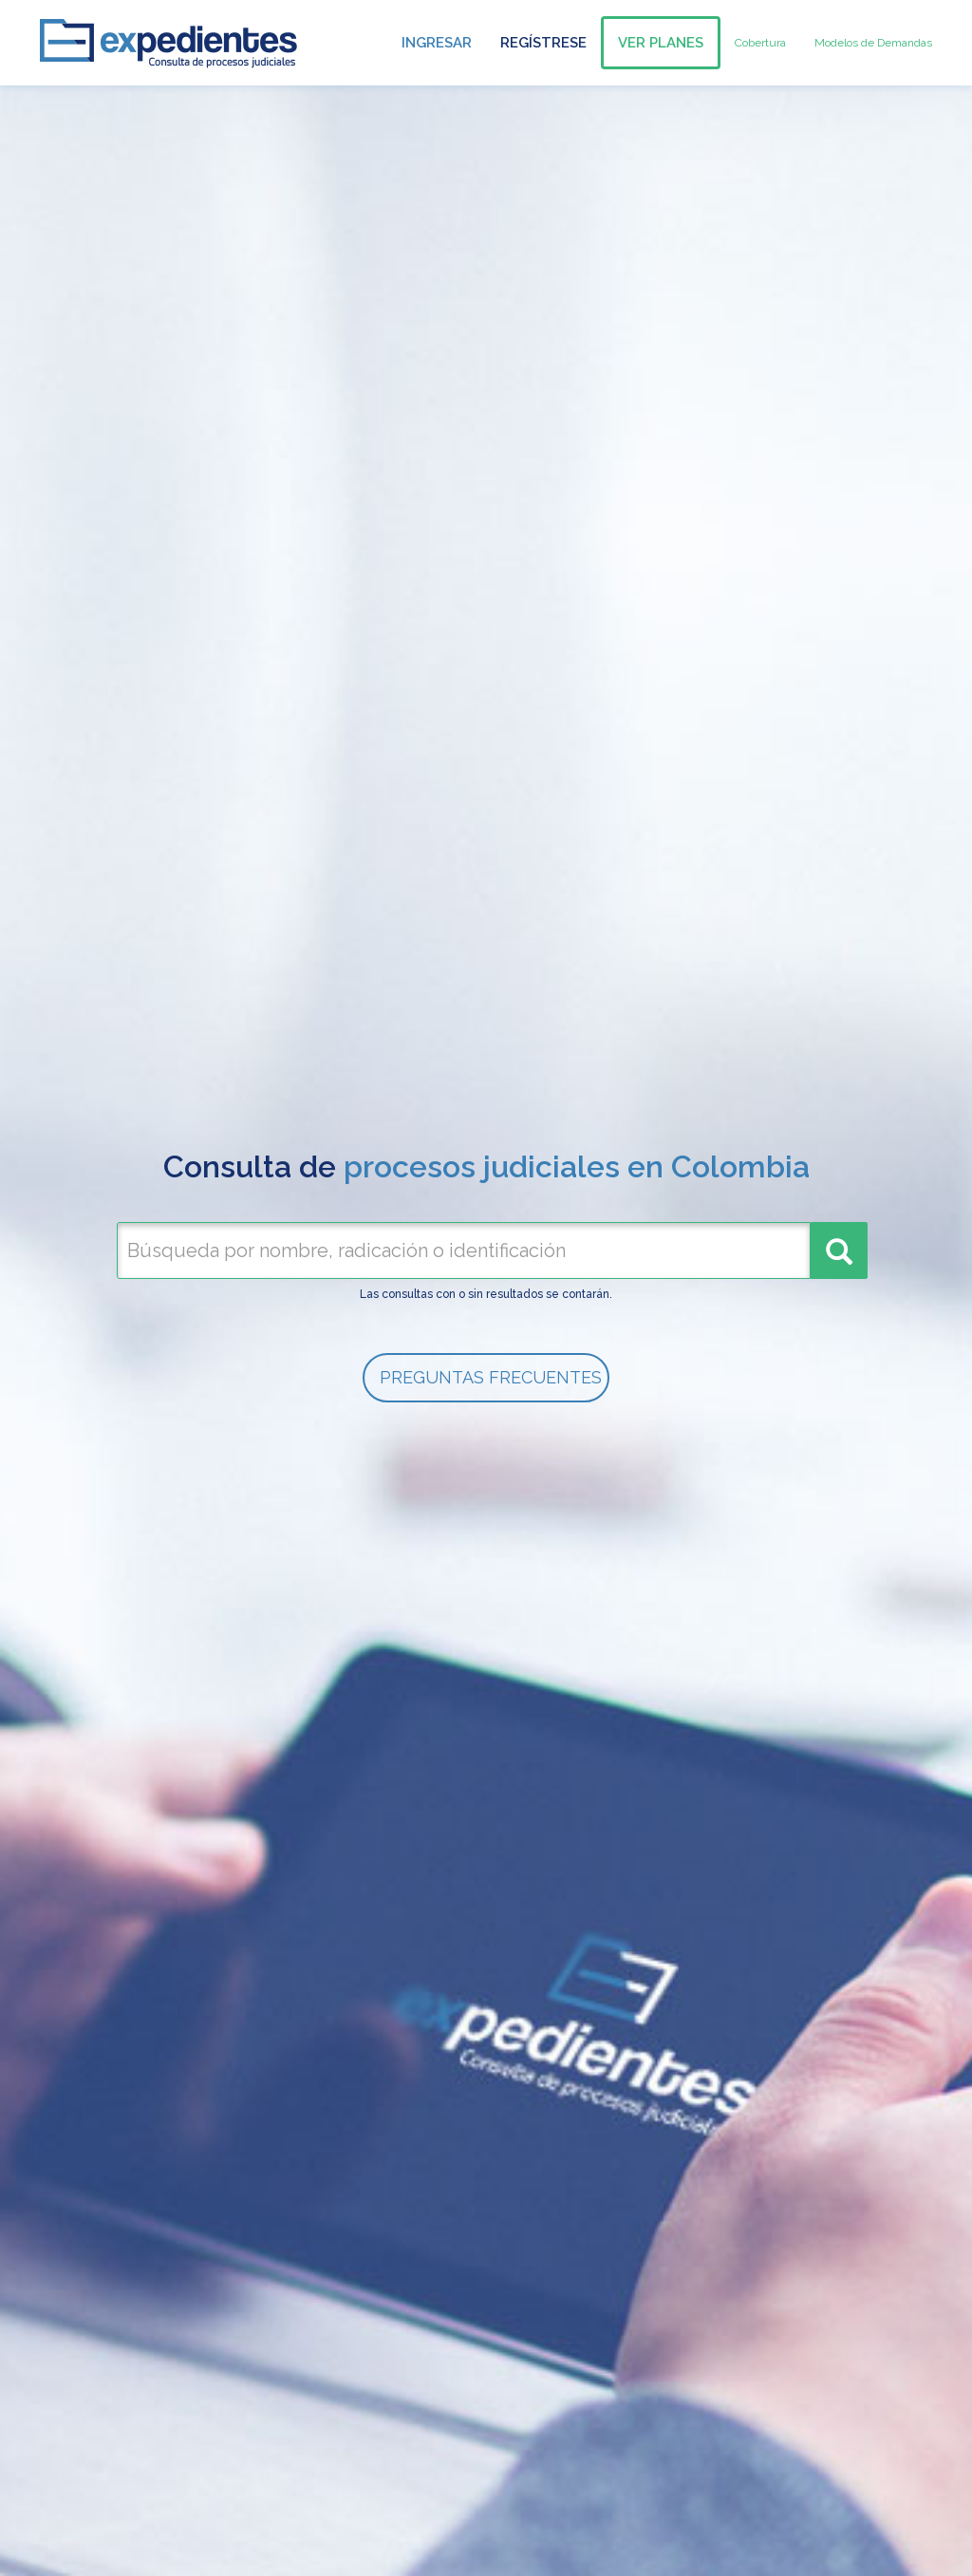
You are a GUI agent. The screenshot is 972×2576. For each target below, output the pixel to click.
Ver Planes (660, 42)
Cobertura (760, 42)
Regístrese (543, 42)
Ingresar (437, 42)
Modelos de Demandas (873, 42)
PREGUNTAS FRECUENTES (491, 1377)
